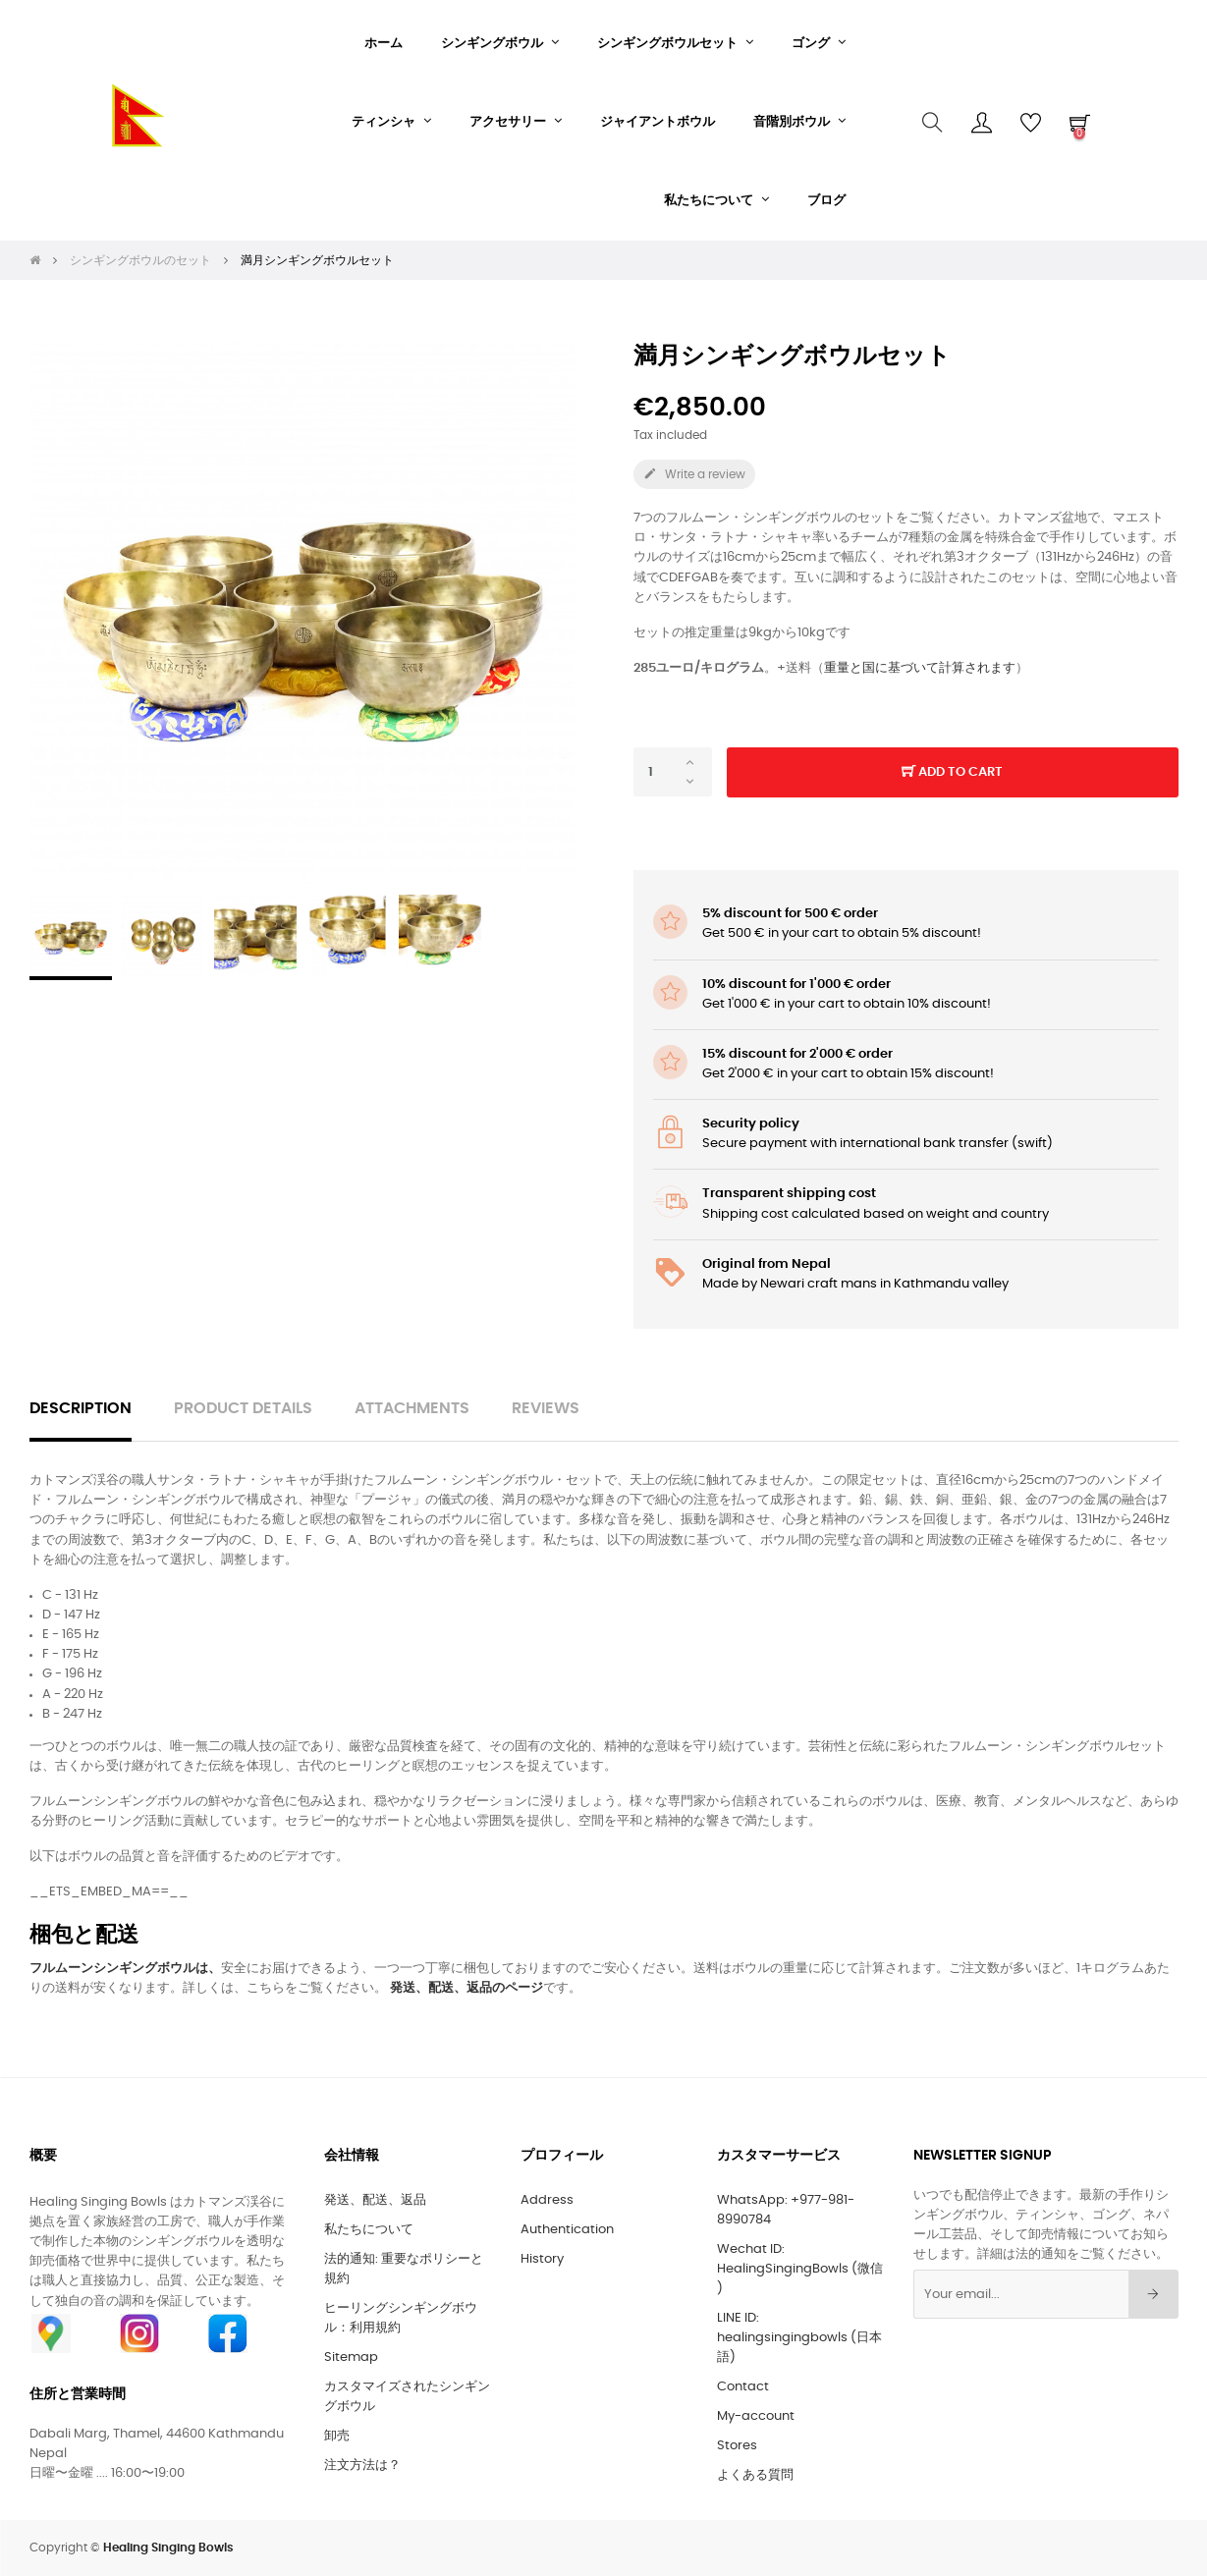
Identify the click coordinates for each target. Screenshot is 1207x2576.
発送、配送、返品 (375, 2200)
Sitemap (351, 2357)
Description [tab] (80, 1408)
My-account (756, 2416)
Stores (737, 2445)
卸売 (337, 2436)
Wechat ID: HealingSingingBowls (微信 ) (800, 2269)
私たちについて (368, 2229)
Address (547, 2200)
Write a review (694, 473)
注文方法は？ (362, 2465)
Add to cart (952, 773)
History (542, 2259)
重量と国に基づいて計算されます (919, 668)
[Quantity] (672, 771)
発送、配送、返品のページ (466, 1988)
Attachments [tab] (412, 1408)
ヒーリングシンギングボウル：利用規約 (400, 2318)
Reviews (545, 1408)
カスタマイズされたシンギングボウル (407, 2397)
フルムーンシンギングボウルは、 (125, 1968)
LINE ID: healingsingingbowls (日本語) (799, 2338)
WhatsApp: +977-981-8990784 (785, 2210)
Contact (743, 2387)
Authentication (567, 2229)
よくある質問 (755, 2475)
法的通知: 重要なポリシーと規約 (403, 2269)
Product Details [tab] (243, 1408)
